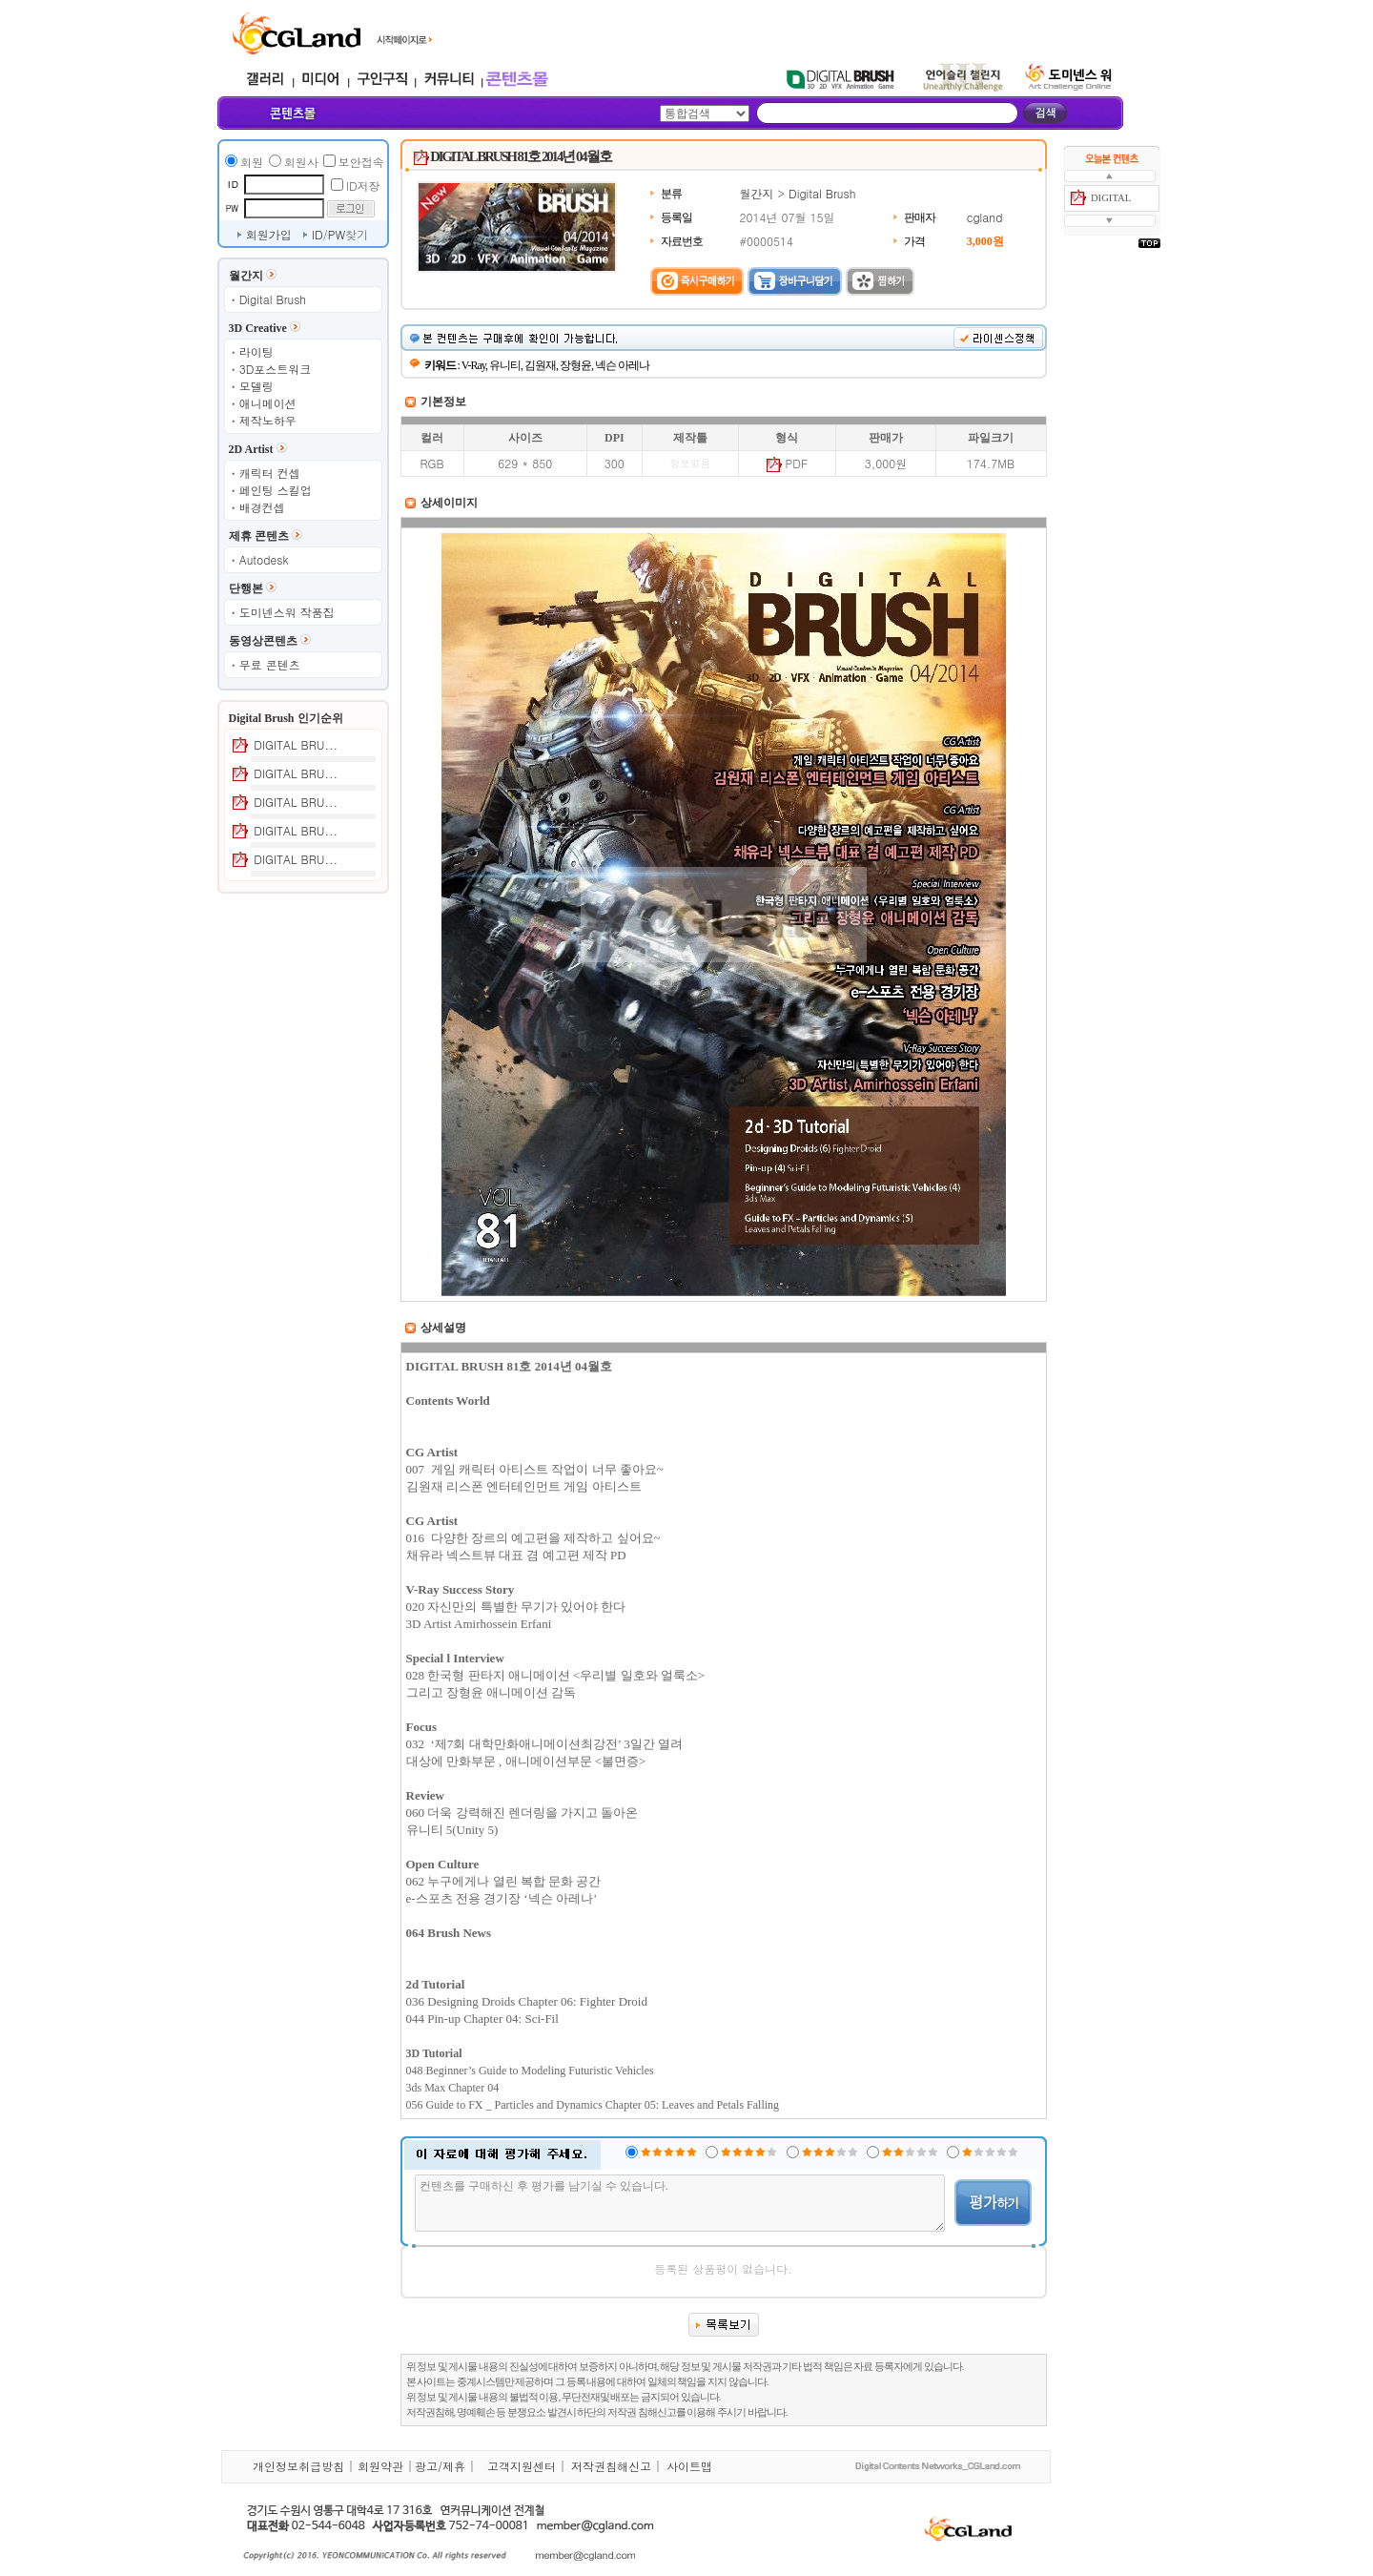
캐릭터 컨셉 (269, 472)
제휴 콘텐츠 (259, 536)
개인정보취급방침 (298, 2466)
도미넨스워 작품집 (287, 612)
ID (317, 234)
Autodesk (264, 559)
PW (336, 234)
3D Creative (258, 328)
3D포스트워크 (275, 369)
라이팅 (256, 351)
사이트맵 (689, 2466)
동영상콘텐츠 (263, 641)
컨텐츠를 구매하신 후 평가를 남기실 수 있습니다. (680, 2203)
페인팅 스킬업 (275, 490)
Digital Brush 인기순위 (286, 718)
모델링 (256, 386)
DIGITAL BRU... (296, 744)
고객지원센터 (521, 2466)
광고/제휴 (440, 2466)
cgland (985, 217)
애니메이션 (268, 403)
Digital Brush (272, 299)
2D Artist (251, 449)
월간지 (246, 275)
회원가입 (269, 234)
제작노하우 (268, 420)
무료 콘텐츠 (269, 664)
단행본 (246, 588)
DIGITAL (1111, 198)
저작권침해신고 (611, 2466)
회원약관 (380, 2466)
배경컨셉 (262, 507)
